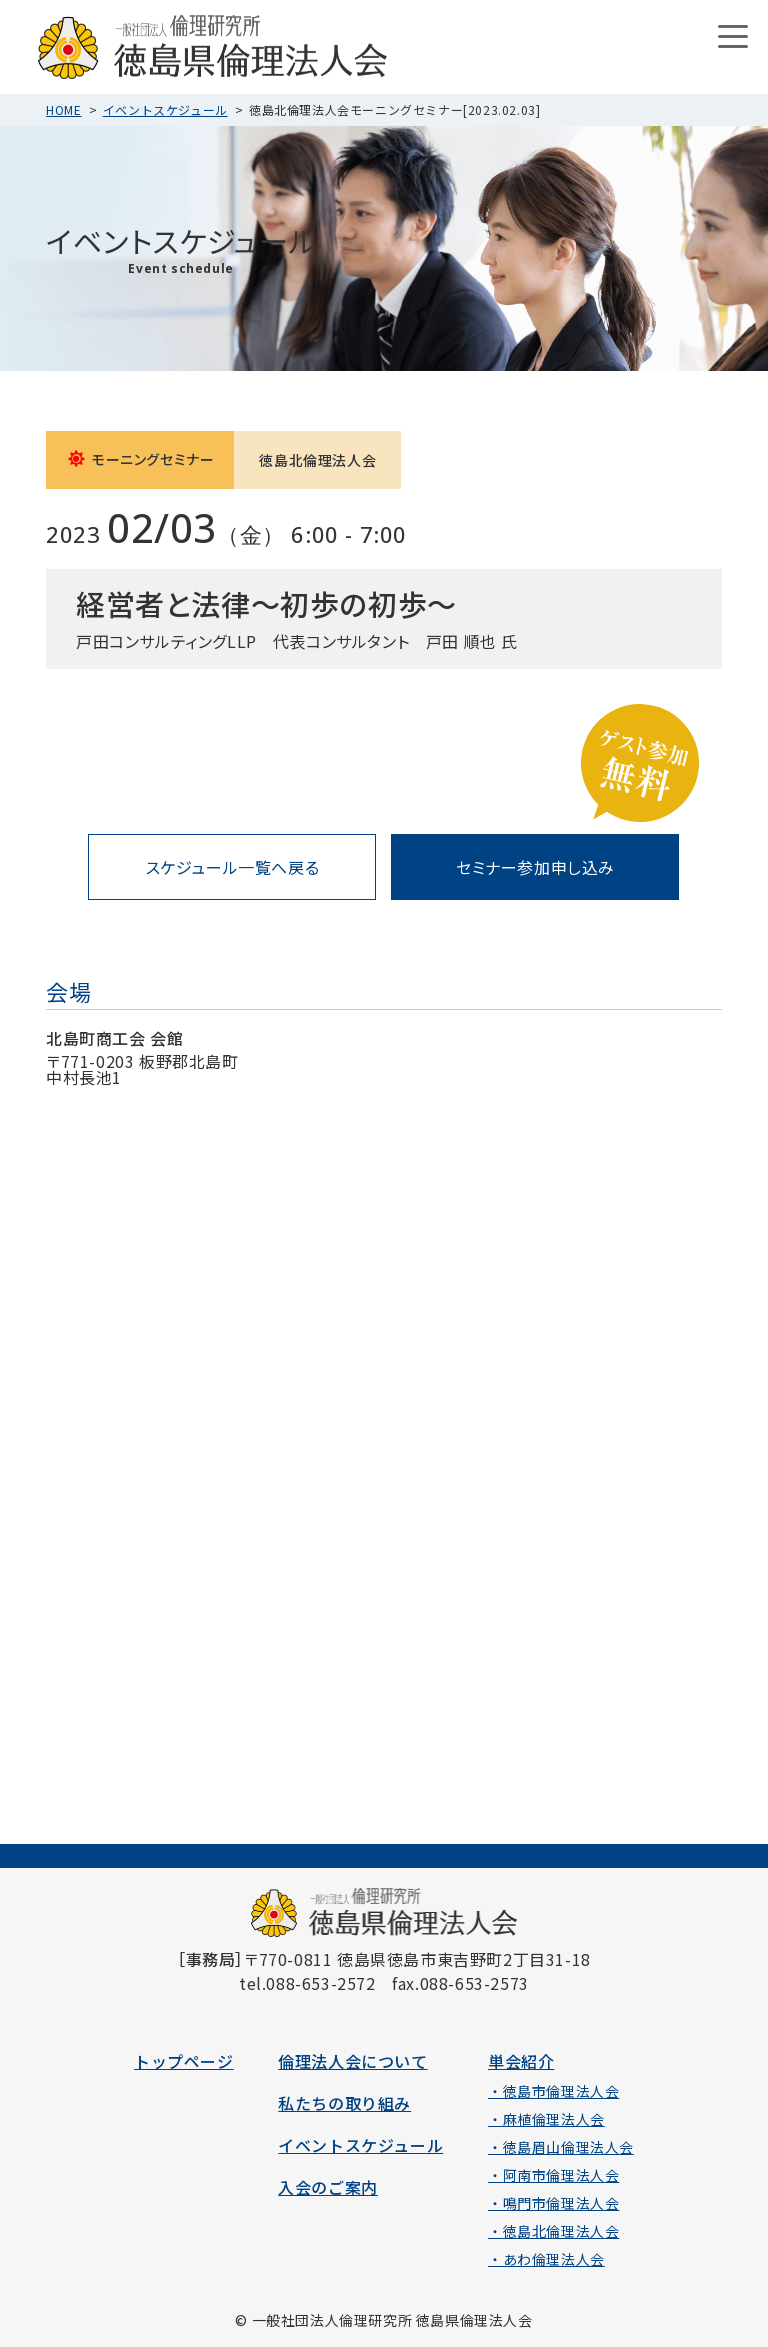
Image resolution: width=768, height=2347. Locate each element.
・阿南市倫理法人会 (553, 2175)
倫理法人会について (352, 2061)
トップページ (184, 2061)
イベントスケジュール (165, 109)
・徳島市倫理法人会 (553, 2091)
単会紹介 (521, 2061)
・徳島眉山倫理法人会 (561, 2147)
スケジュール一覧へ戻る (233, 867)
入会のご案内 (328, 2187)
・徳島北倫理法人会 (553, 2231)
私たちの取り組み (344, 2103)
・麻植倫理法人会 (546, 2119)
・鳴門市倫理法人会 (553, 2203)
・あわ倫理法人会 (546, 2259)
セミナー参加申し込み (535, 867)
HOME (63, 109)
